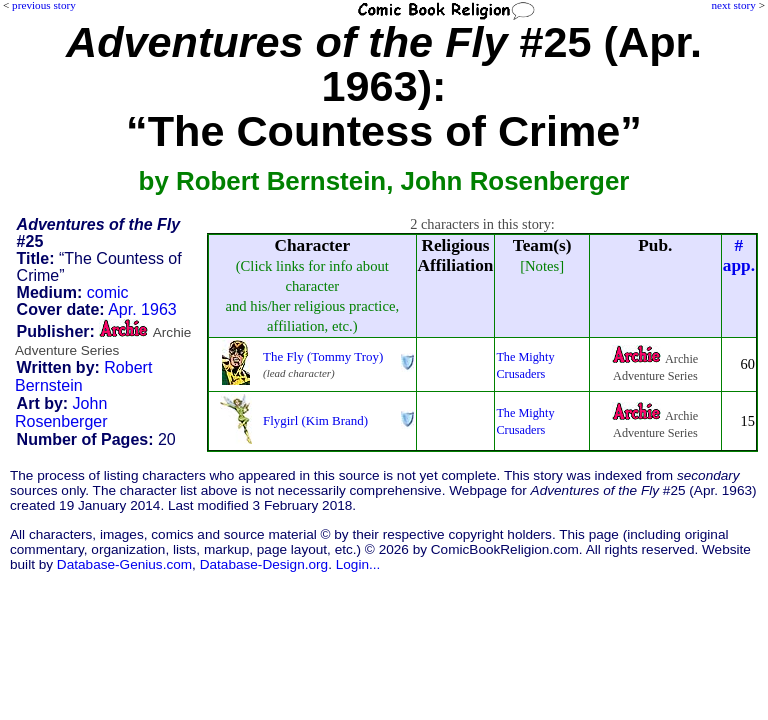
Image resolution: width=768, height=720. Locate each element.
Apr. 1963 (142, 309)
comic (108, 292)
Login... (358, 564)
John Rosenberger (61, 412)
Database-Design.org (264, 564)
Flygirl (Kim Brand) (315, 420)
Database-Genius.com (124, 564)
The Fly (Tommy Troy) (323, 356)
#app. (739, 255)
